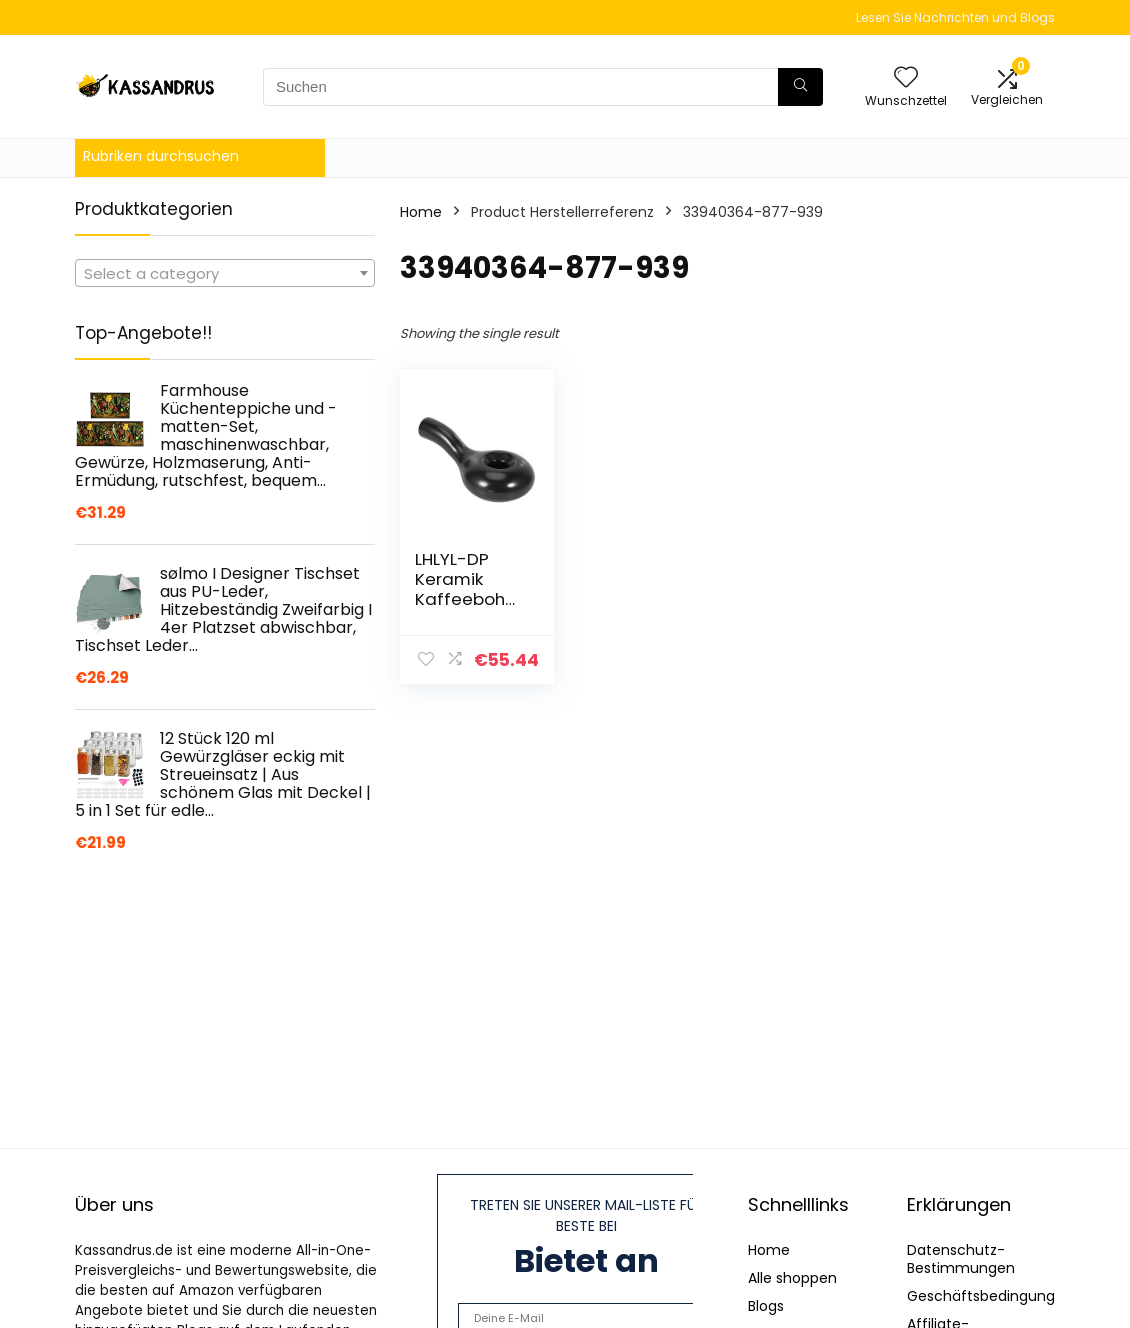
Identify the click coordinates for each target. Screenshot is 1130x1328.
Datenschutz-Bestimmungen (961, 1259)
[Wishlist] (906, 78)
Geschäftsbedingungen (990, 1296)
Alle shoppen (792, 1278)
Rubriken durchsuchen (161, 156)
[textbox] (225, 274)
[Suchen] (800, 87)
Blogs (766, 1306)
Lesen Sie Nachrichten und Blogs (955, 17)
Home (421, 212)
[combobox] (225, 273)
